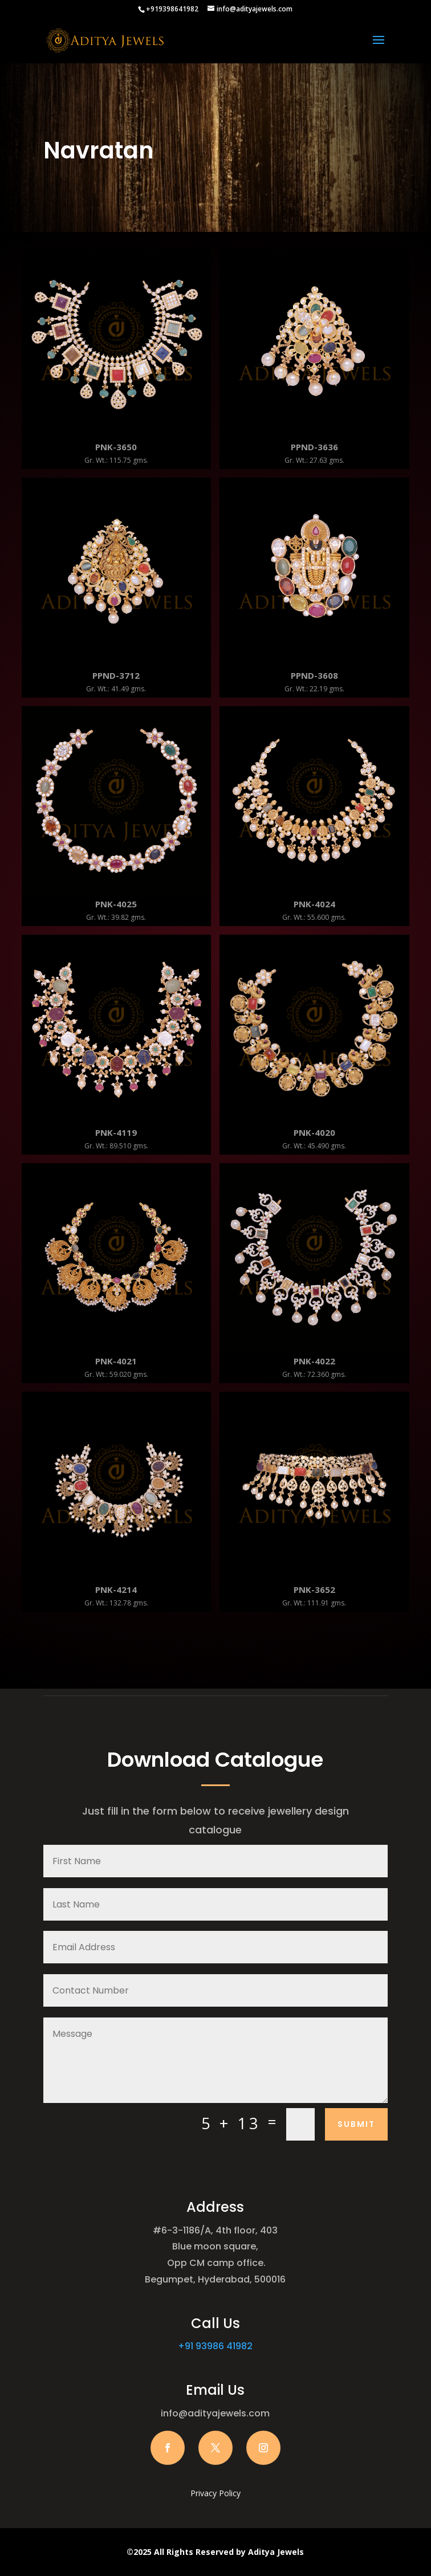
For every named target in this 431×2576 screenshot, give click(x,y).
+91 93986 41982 (215, 2346)
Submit (356, 2124)
